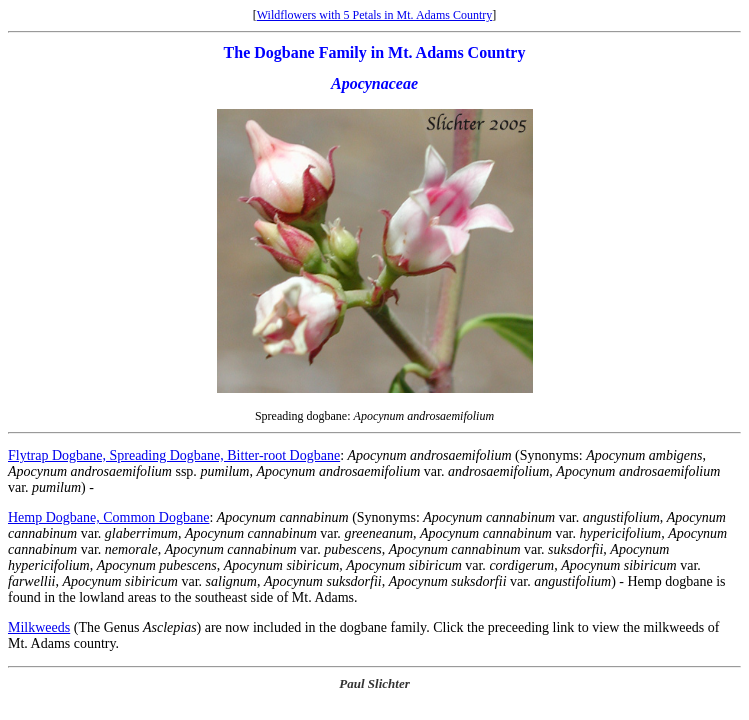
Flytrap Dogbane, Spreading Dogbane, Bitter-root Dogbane (174, 455)
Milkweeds (39, 627)
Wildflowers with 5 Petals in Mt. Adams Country (375, 15)
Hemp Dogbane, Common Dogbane (108, 517)
